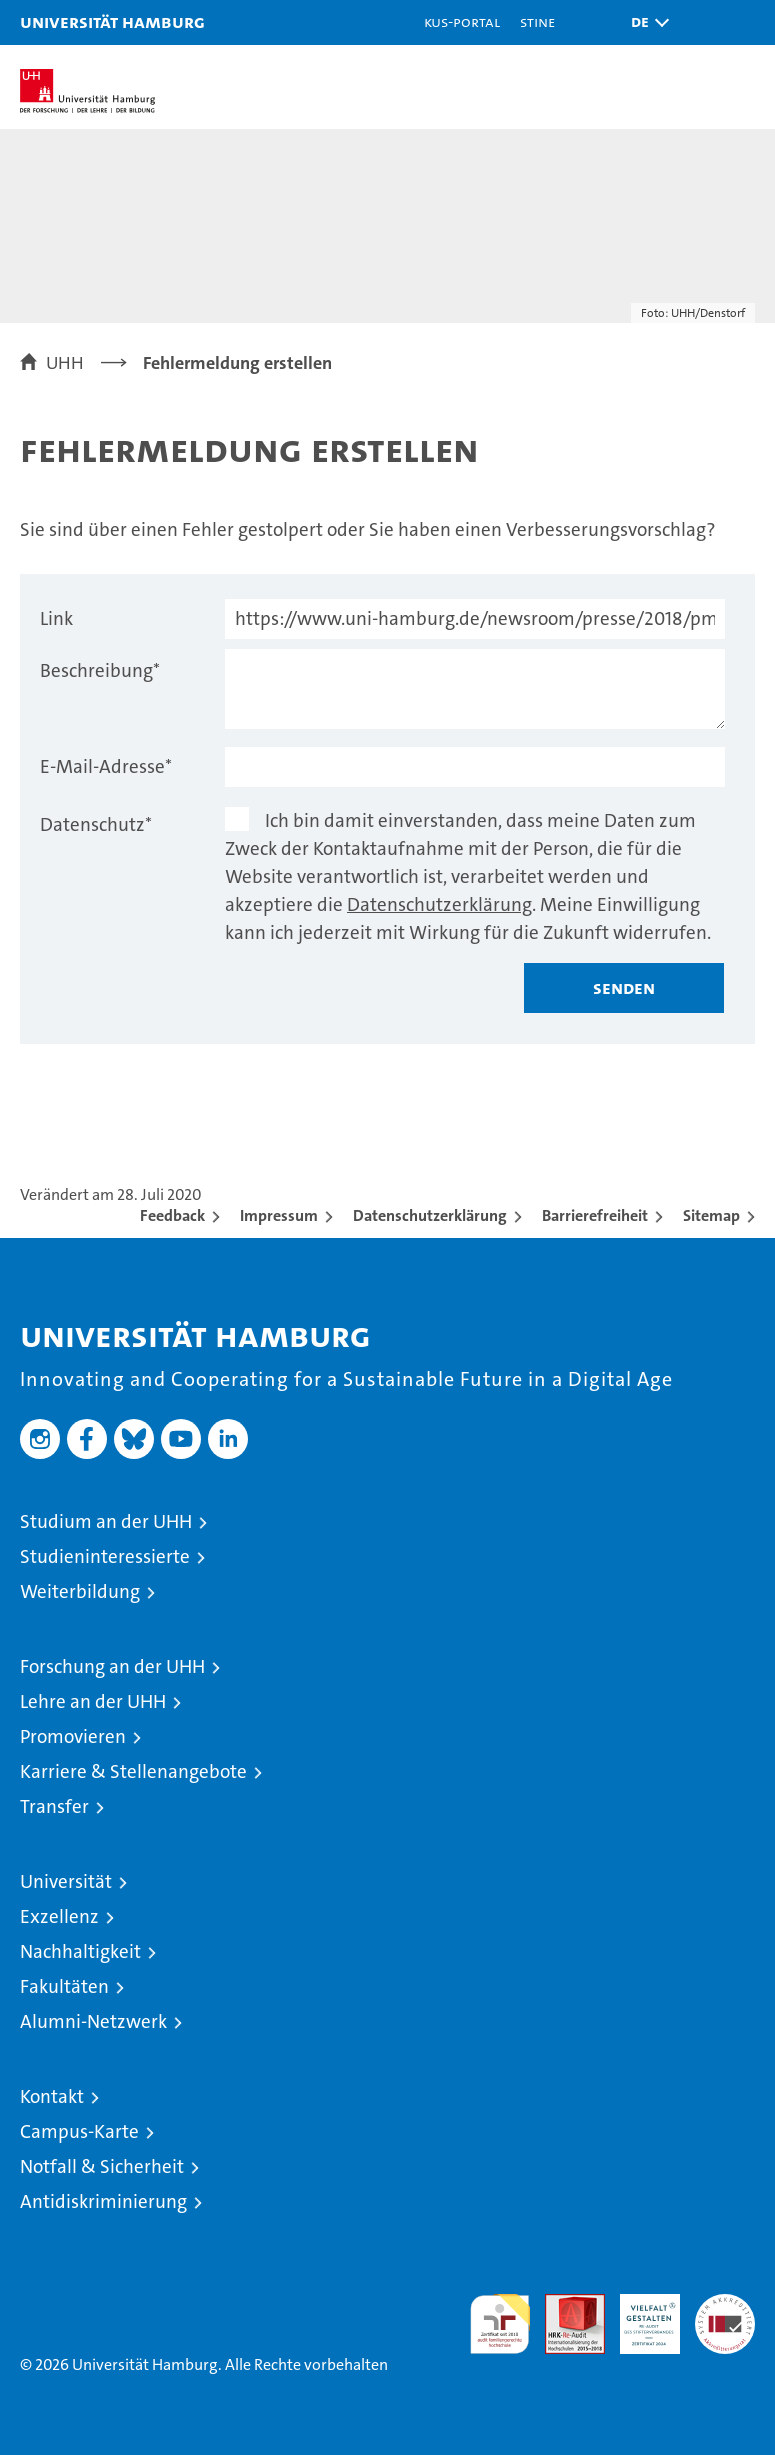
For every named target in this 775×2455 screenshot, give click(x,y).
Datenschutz (96, 824)
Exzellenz (59, 1916)
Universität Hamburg (112, 21)
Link (56, 618)
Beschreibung (100, 670)
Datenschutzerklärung (439, 904)
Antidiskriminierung (103, 2201)
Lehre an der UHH (93, 1701)
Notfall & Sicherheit (102, 2166)
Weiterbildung (80, 1591)
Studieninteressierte (105, 1556)
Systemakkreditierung (725, 2304)
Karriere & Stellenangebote (133, 1771)
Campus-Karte (79, 2131)
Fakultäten (64, 1986)
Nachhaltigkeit (80, 1951)
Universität (66, 1881)
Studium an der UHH (106, 1521)
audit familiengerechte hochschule (500, 2324)
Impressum (279, 1215)
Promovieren (73, 1736)
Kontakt (52, 2096)
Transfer (54, 1806)
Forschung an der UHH (112, 1666)
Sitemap (711, 1215)
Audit (564, 2304)
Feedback (172, 1215)
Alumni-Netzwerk (93, 2021)
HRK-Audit (639, 2315)
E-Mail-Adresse (106, 766)
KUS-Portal (462, 21)
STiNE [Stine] (537, 21)
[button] (645, 22)
